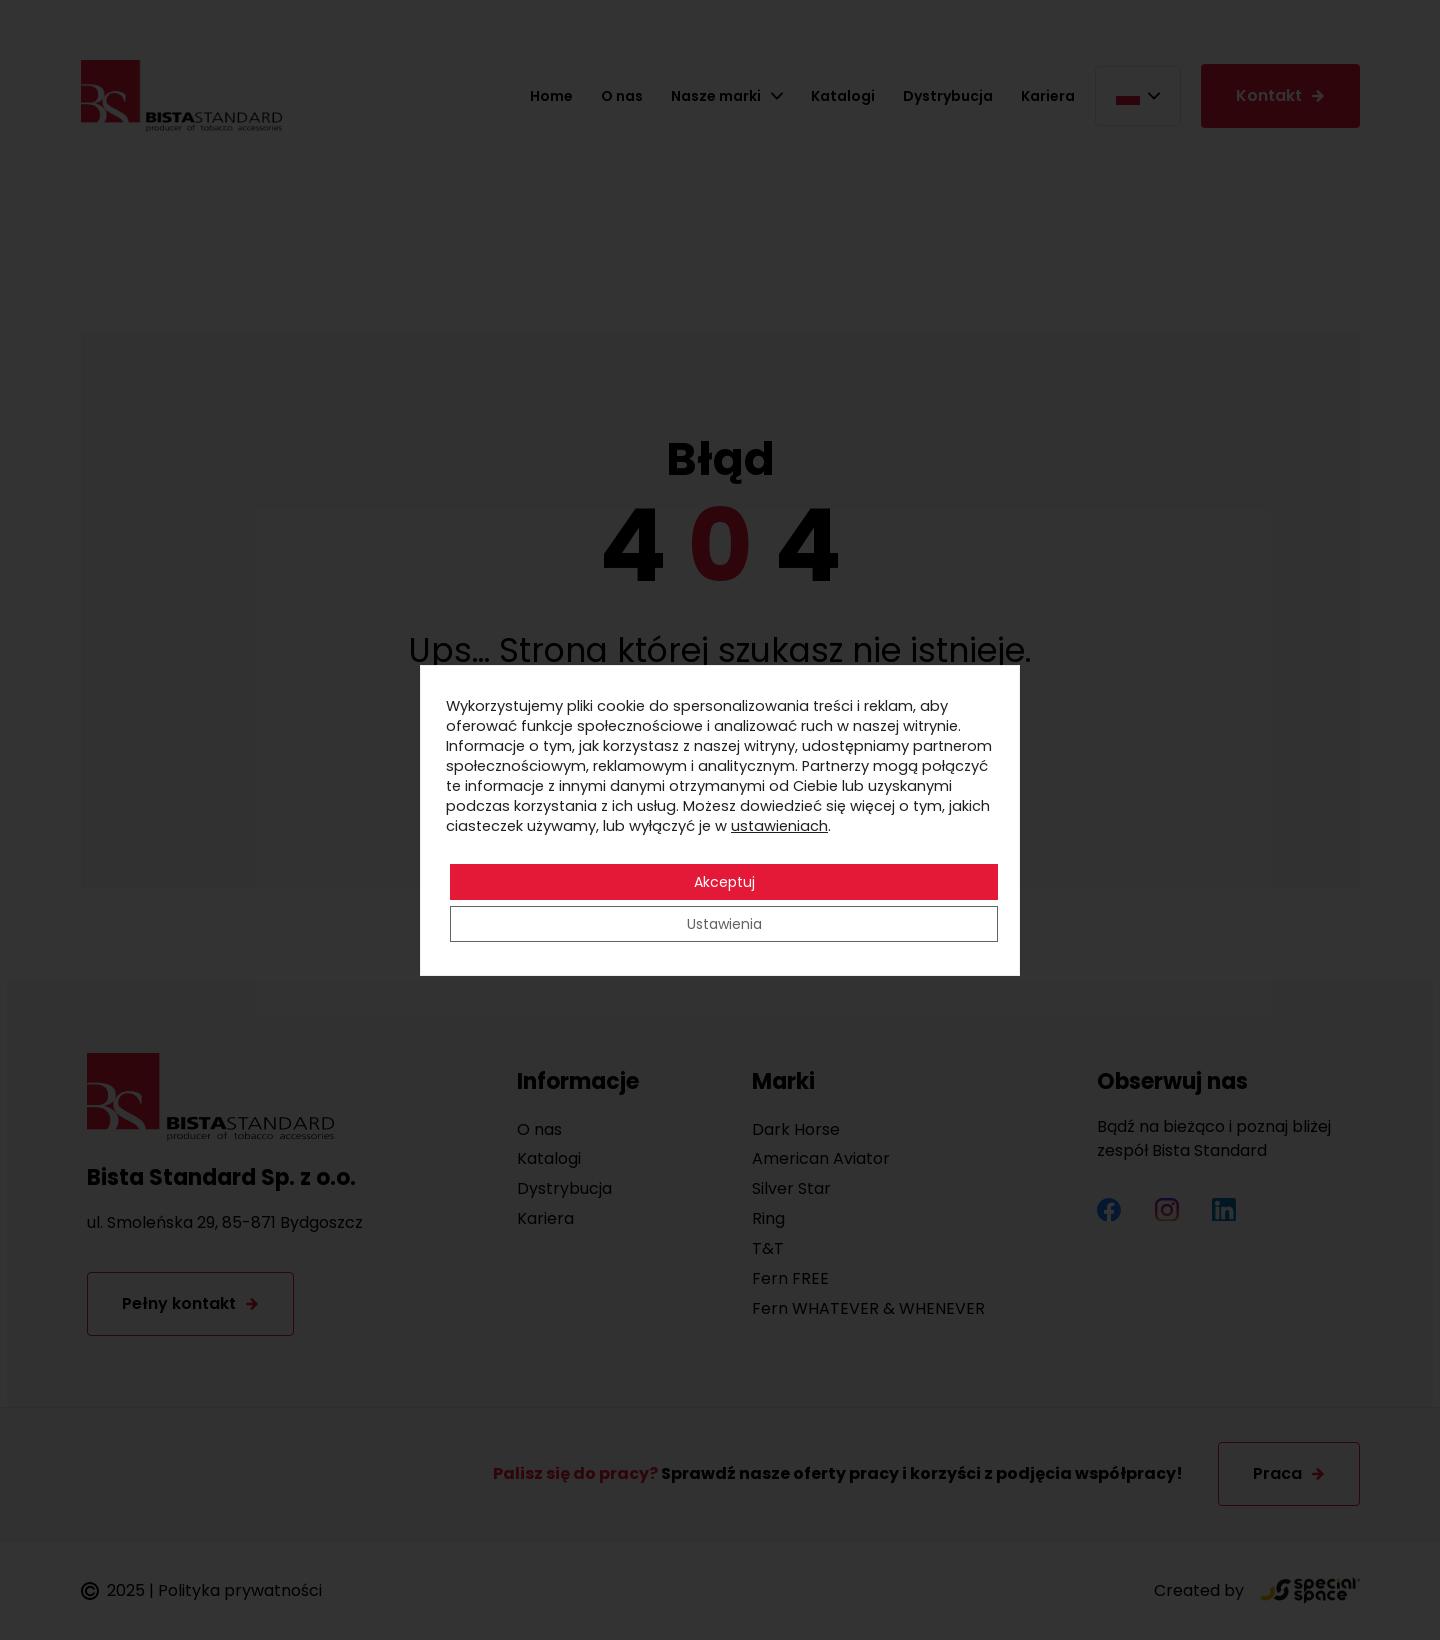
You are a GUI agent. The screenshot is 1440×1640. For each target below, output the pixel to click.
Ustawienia (724, 924)
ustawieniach (779, 826)
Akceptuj (724, 882)
